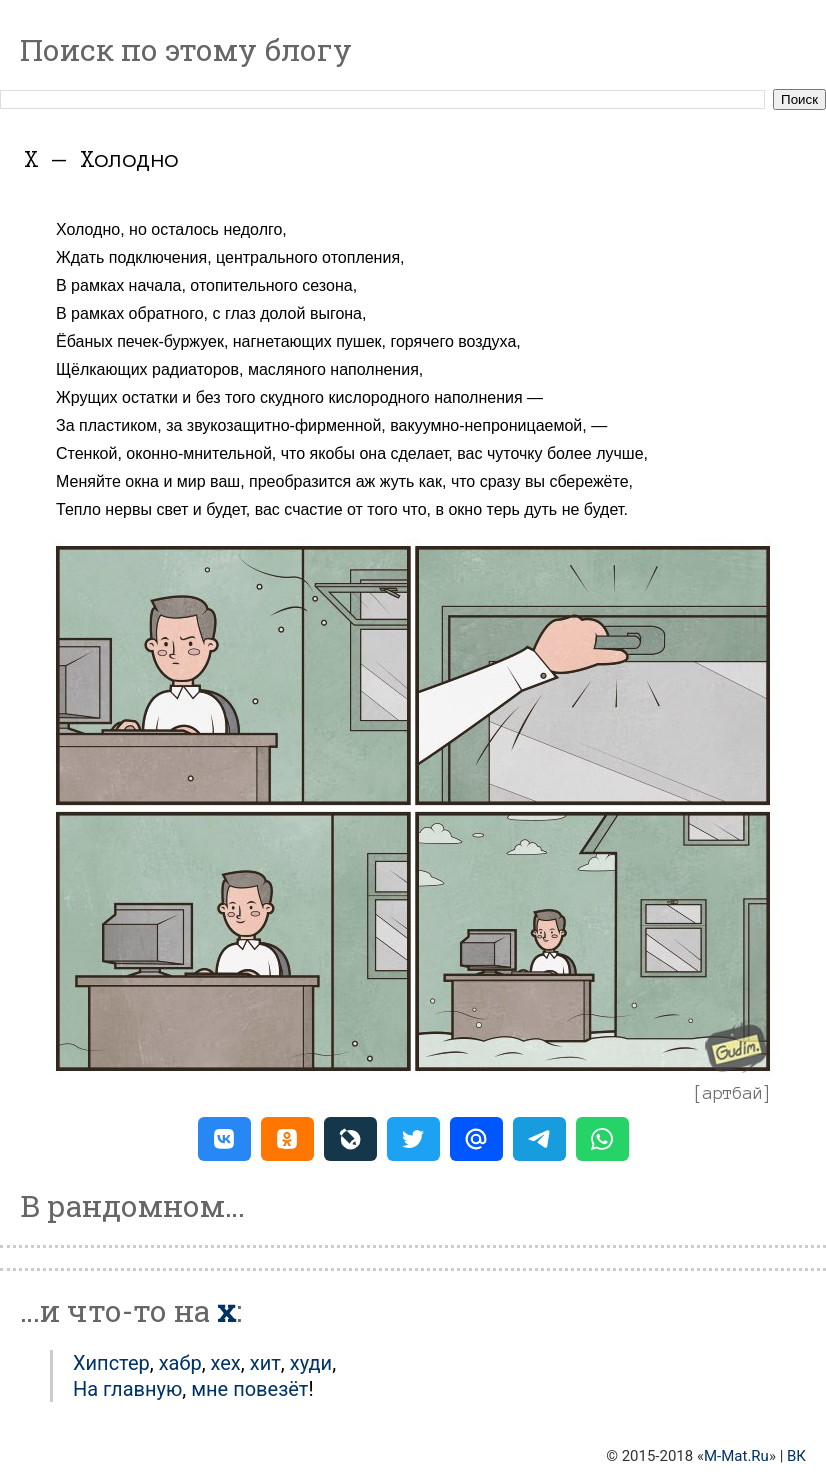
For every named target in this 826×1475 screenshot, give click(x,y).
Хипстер (111, 1363)
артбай (733, 1093)
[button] (224, 1139)
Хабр (180, 1363)
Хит (265, 1363)
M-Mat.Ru (736, 1456)
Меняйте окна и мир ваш (148, 481)
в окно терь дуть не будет (529, 509)
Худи (311, 1363)
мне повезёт (249, 1389)
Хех (226, 1363)
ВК (796, 1456)
